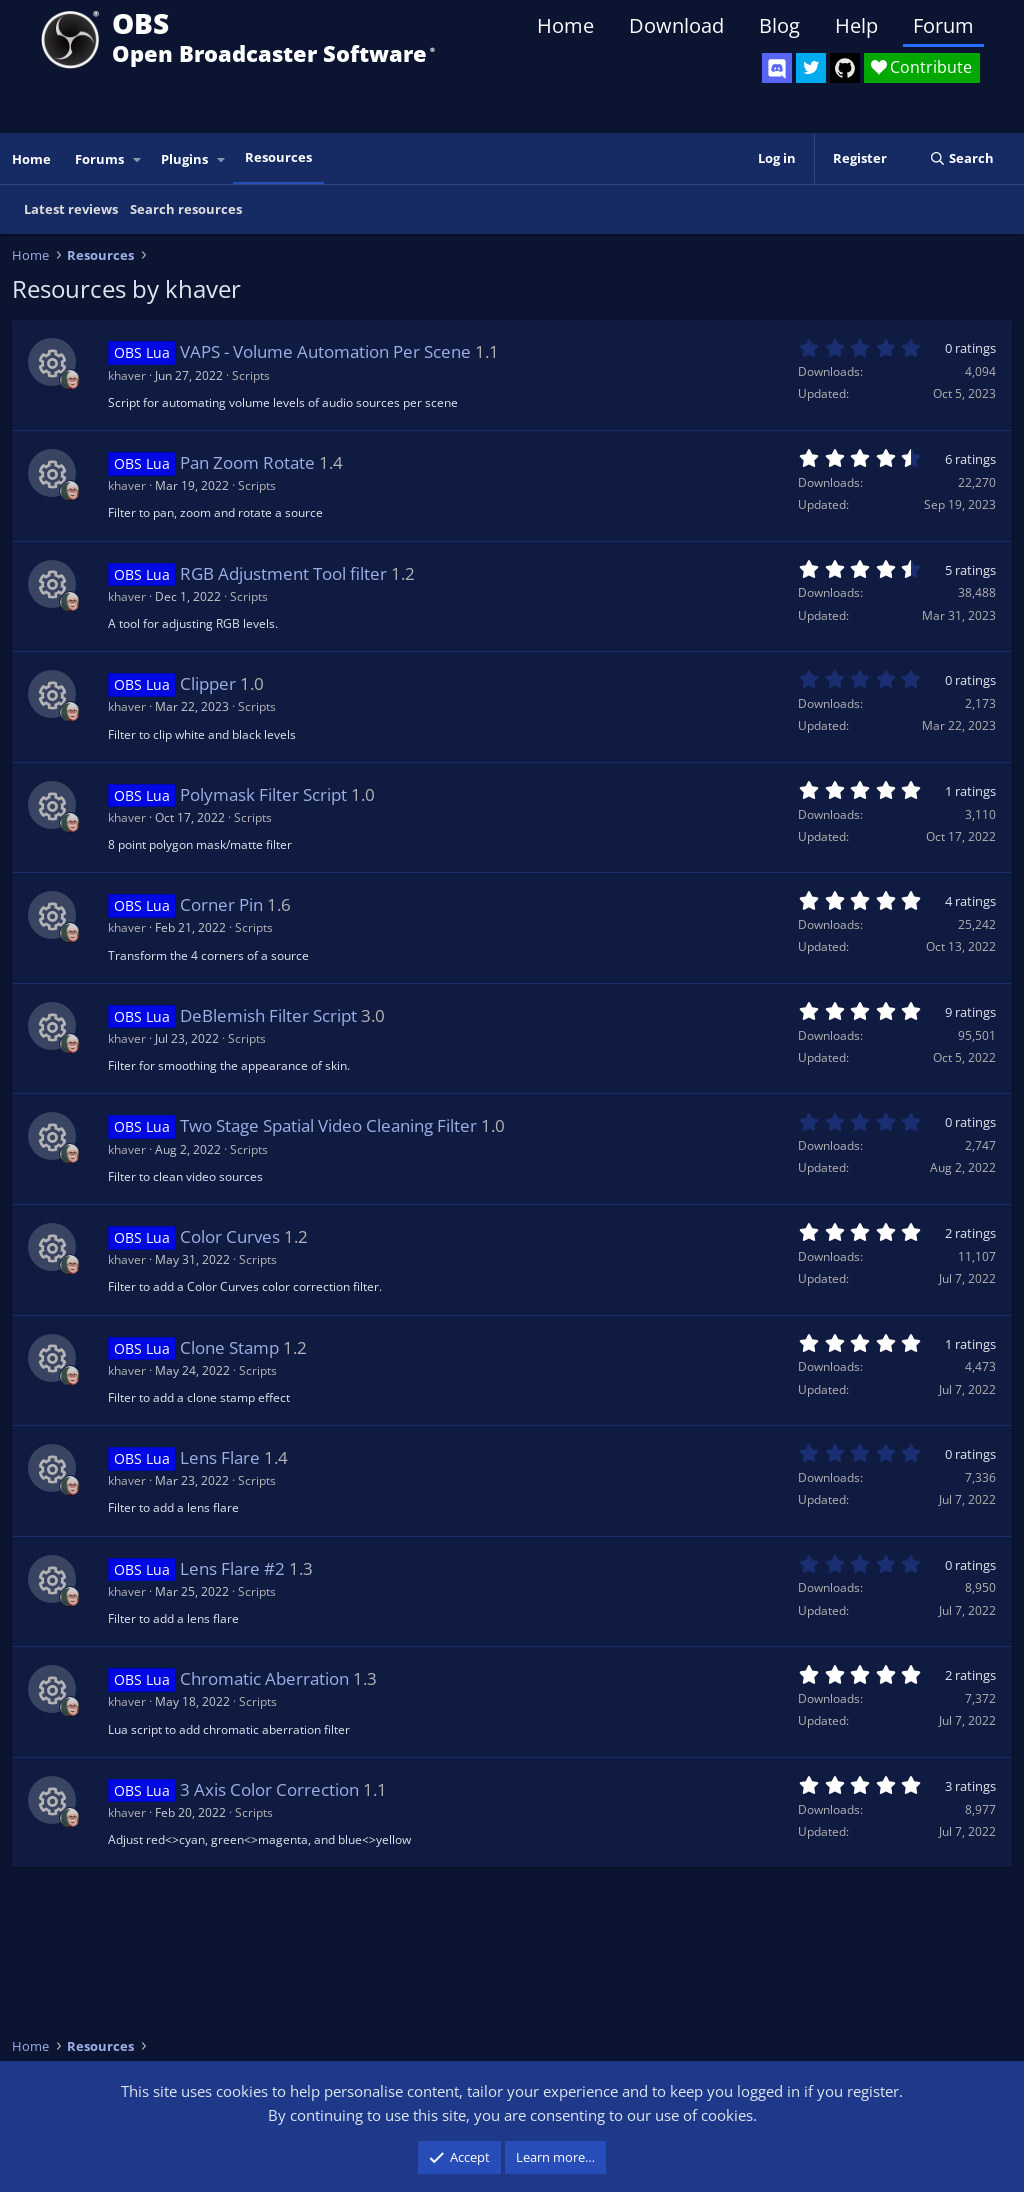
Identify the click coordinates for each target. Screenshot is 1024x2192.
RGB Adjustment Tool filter (283, 573)
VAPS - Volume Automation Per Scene (325, 351)
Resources (278, 157)
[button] (138, 159)
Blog (779, 25)
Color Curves (230, 1236)
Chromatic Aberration (264, 1678)
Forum (943, 25)
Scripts (251, 375)
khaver (127, 375)
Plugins (184, 159)
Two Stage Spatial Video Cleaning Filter (328, 1125)
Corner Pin (221, 904)
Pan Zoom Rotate (247, 462)
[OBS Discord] (777, 68)
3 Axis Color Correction (269, 1789)
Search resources (186, 209)
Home (565, 25)
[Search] (961, 158)
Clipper (208, 683)
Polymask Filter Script (263, 794)
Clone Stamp (229, 1347)
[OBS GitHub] (845, 68)
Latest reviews (71, 209)
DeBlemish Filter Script (268, 1015)
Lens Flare (220, 1457)
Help (856, 25)
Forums (99, 159)
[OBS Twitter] (811, 68)
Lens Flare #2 (232, 1568)
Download (676, 25)
